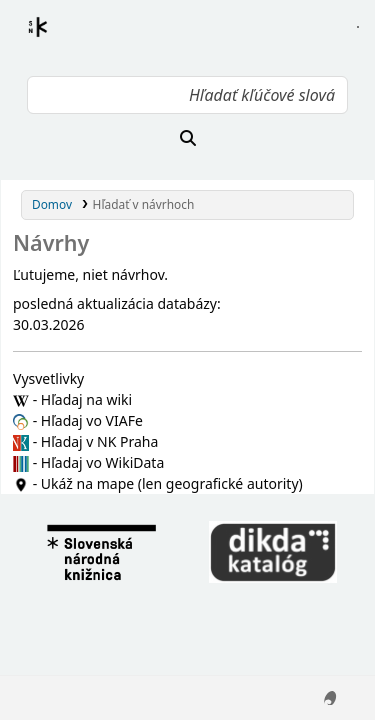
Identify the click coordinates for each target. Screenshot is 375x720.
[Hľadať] (187, 138)
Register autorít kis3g (56, 39)
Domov (52, 204)
